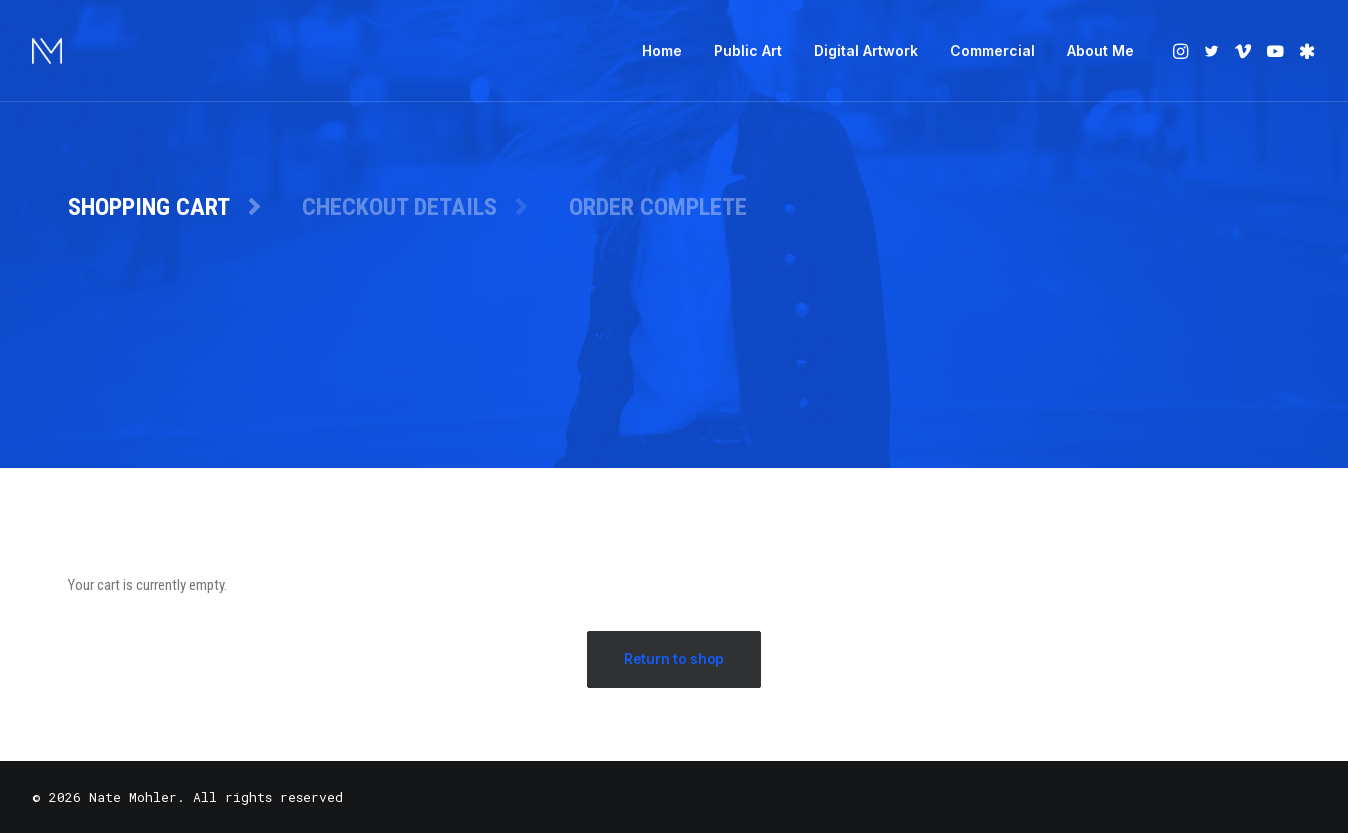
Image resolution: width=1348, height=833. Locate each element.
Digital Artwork (866, 50)
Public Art (748, 50)
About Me (1100, 50)
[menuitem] (662, 51)
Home (662, 50)
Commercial (992, 50)
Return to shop (674, 658)
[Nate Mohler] (47, 51)
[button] (1182, 51)
